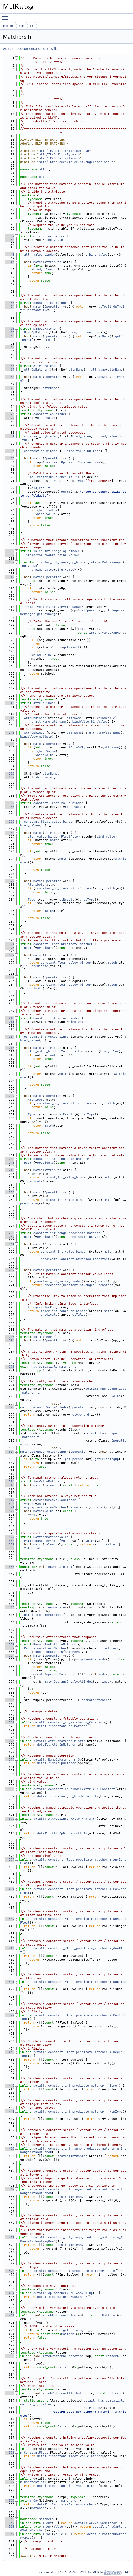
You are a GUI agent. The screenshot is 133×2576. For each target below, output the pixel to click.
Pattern (108, 2315)
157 (9, 777)
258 (9, 1233)
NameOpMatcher (45, 329)
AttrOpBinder (44, 703)
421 (9, 1982)
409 (9, 1919)
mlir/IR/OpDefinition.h (59, 158)
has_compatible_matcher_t (53, 1367)
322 (9, 1511)
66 (9, 366)
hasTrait (104, 306)
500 (9, 2356)
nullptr (93, 451)
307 (9, 1452)
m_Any (47, 2523)
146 (9, 733)
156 (9, 774)
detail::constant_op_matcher (58, 1722)
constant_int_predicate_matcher (61, 1159)
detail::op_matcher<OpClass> (58, 2293)
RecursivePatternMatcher (54, 1644)
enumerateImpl (60, 1567)
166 (9, 822)
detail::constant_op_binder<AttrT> (64, 1789)
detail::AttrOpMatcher (52, 1741)
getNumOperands (93, 1659)
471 (9, 2237)
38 (9, 240)
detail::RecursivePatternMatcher (66, 2504)
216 (9, 1048)
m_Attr (79, 1741)
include (8, 26)
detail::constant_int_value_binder (67, 2486)
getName (103, 336)
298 (9, 1407)
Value (82, 629)
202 (9, 977)
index (103, 1674)
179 (9, 881)
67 (9, 369)
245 (9, 1170)
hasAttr (103, 377)
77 (9, 418)
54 (9, 306)
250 (9, 1192)
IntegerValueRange (40, 555)
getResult (71, 647)
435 (9, 2052)
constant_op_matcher (51, 303)
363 (9, 1700)
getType (88, 899)
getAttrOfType (77, 747)
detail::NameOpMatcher (52, 1759)
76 (9, 414)
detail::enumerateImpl (43, 1615)
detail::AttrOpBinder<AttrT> (58, 1819)
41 (9, 254)
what (40, 1504)
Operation (52, 306)
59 (9, 332)
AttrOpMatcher (45, 366)
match (38, 262)
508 (9, 2393)
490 (9, 2315)
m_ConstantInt (32, 2482)
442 (9, 2086)
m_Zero (111, 2086)
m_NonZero (114, 2111)
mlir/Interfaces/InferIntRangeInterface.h (76, 162)
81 (9, 436)
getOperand (80, 1415)
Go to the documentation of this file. (31, 48)
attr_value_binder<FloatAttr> (54, 837)
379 (9, 1759)
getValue (78, 1314)
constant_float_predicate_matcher (63, 944)
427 (9, 2015)
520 (9, 2453)
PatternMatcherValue (51, 1537)
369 (9, 1722)
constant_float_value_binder (58, 803)
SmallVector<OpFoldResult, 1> (54, 477)
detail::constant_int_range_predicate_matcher (74, 2149)
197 (9, 955)
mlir (21, 26)
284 (9, 1340)
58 (9, 329)
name (72, 332)
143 (9, 718)
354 (9, 1656)
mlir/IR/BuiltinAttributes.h (64, 151)
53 (9, 303)
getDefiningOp (107, 1459)
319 (9, 1500)
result (59, 481)
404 (9, 1889)
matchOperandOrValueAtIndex (44, 1407)
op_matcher (42, 1337)
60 (9, 336)
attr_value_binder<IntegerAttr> (55, 1051)
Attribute (52, 262)
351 (9, 1644)
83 (9, 451)
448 (9, 2111)
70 (9, 388)
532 (9, 2501)
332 (9, 1548)
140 (9, 703)
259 (9, 1237)
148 (9, 744)
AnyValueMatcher (47, 1481)
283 (9, 1337)
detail (44, 177)
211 (9, 1022)
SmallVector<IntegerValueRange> (55, 607)
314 (9, 1481)
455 (9, 2149)
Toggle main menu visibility (6, 16)
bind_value (53, 240)
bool (27, 948)
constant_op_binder (50, 414)
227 (9, 1096)
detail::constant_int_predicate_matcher (68, 2086)
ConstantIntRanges (84, 1237)
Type (31, 899)
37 (9, 236)
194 (9, 944)
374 (9, 1741)
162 (9, 803)
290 (9, 1367)
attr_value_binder (49, 236)
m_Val (47, 2534)
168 (9, 833)
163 (9, 807)
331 (9, 1544)
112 (9, 577)
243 (9, 1163)
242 (9, 1159)
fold (81, 481)
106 (9, 551)
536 (9, 2519)
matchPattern (54, 2315)
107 (9, 555)
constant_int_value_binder (56, 1018)
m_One (110, 2271)
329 (9, 1537)
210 (9, 1018)
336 (9, 1567)
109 (9, 562)
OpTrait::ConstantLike (80, 462)
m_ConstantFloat (34, 2453)
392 (9, 1819)
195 (9, 948)
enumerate (56, 1607)
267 (9, 1270)
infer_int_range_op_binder (56, 551)
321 (9, 1507)
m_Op (78, 1759)
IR (31, 26)
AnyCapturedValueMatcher (54, 1500)
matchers (111, 1648)
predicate (45, 948)
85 (9, 458)
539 (9, 2534)
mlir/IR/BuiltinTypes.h (59, 154)
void (33, 488)
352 (9, 1648)
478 (9, 2271)
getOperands (90, 610)
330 (9, 1541)
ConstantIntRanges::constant (84, 1259)
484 (9, 2293)
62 (9, 347)
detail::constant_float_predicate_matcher (70, 1859)
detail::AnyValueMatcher (95, 2523)
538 (9, 2526)
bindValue (106, 718)
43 (9, 262)
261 (9, 1244)
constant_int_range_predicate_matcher (66, 1233)
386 (9, 1789)
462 (9, 2189)
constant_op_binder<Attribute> (64, 888)
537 (9, 2523)
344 (9, 1607)
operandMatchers (49, 1652)
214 (9, 1037)
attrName (76, 369)
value (90, 1541)
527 (9, 2482)
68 (9, 377)
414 (9, 1948)
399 (9, 1859)
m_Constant (94, 1722)
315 (9, 1485)
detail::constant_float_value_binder (69, 2456)
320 (9, 1504)
